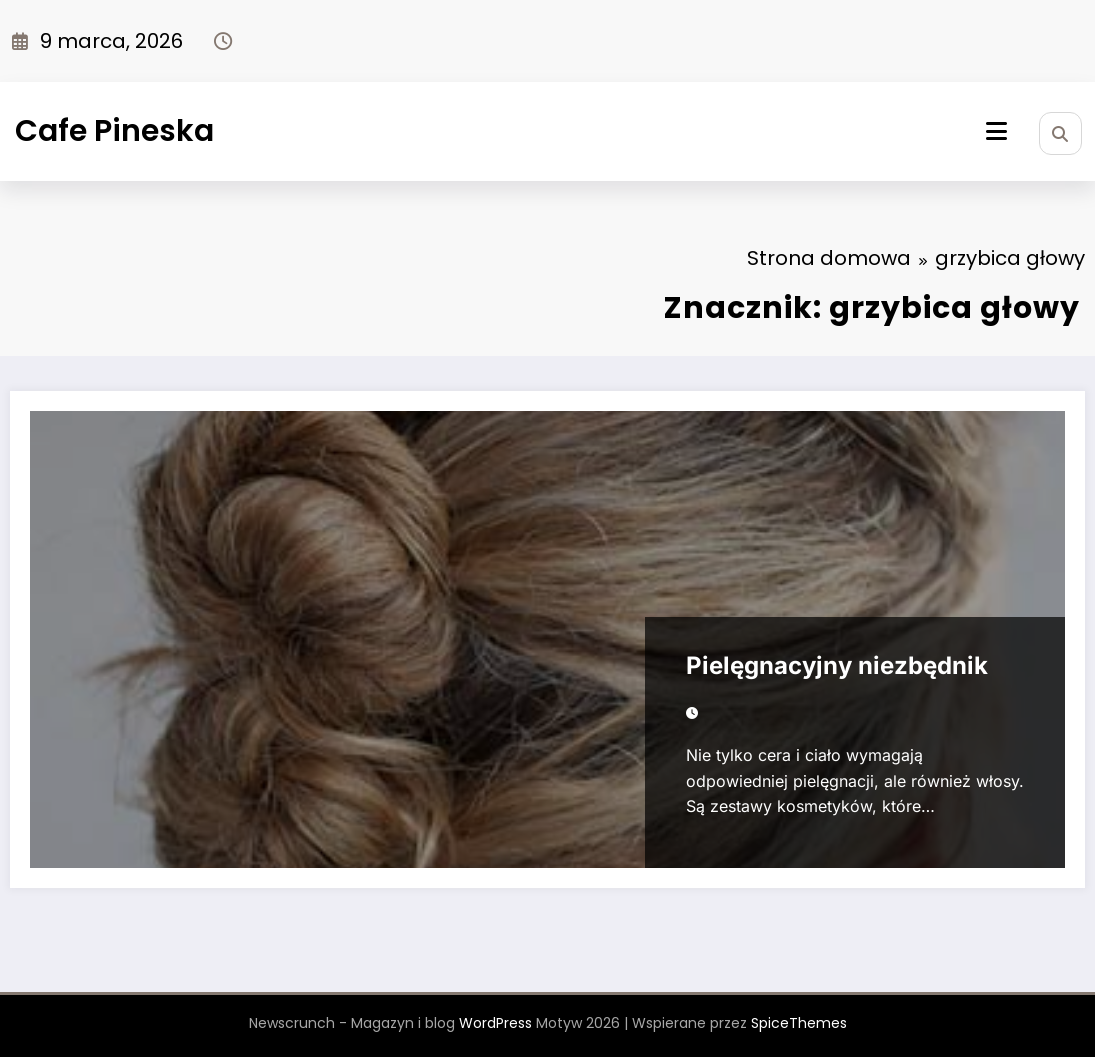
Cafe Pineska (114, 131)
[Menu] (996, 131)
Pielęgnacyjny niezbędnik (837, 665)
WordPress (495, 1023)
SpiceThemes (799, 1023)
